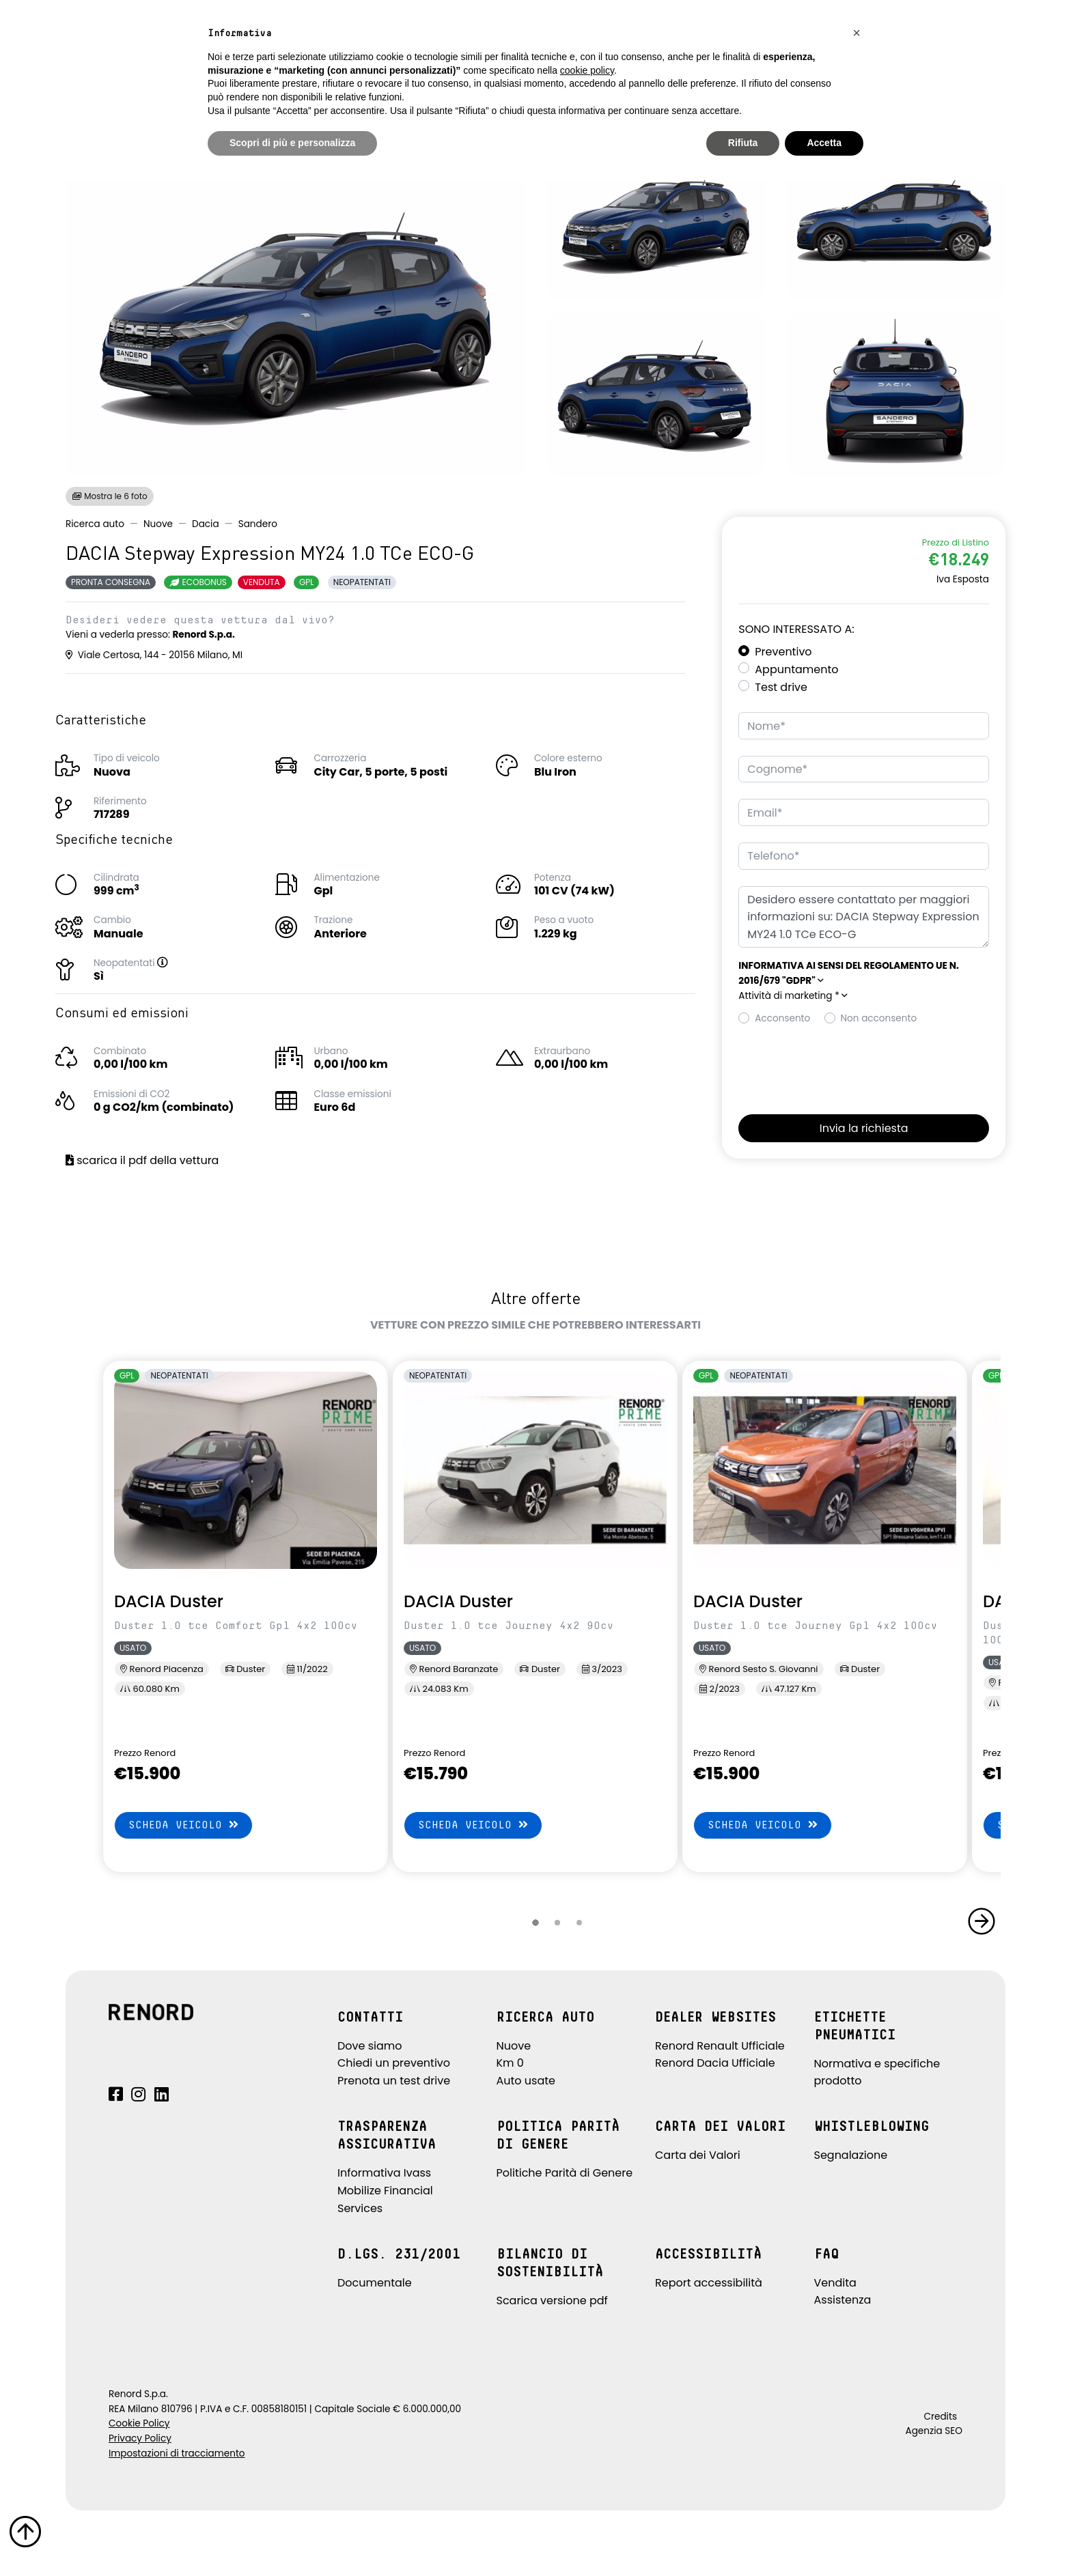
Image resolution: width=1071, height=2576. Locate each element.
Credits (940, 2416)
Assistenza (843, 2300)
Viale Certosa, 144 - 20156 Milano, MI (154, 655)
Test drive (781, 687)
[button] (176, 963)
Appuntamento (796, 669)
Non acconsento (879, 1018)
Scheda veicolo (183, 1824)
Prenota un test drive (393, 2081)
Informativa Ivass (384, 2173)
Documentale (374, 2283)
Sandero (257, 524)
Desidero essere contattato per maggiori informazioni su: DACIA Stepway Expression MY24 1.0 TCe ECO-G (863, 917)
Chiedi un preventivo (393, 2063)
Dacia (205, 524)
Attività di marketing (793, 995)
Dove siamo (369, 2046)
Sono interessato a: (796, 629)
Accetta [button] (824, 142)
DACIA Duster (168, 1601)
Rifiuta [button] (743, 142)
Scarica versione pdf (552, 2300)
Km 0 (510, 2063)
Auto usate (526, 2081)
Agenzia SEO (934, 2430)
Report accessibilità (708, 2283)
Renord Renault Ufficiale (720, 2046)
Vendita (835, 2283)
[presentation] (842, 1065)
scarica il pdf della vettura (142, 1160)
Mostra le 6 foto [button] (110, 496)
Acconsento (782, 1018)
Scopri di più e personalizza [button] (292, 142)
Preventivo (783, 652)
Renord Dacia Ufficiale (715, 2063)
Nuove (158, 524)
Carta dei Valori (697, 2155)
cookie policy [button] (587, 70)
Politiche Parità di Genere (565, 2173)
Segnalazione (851, 2155)
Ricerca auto (95, 524)
